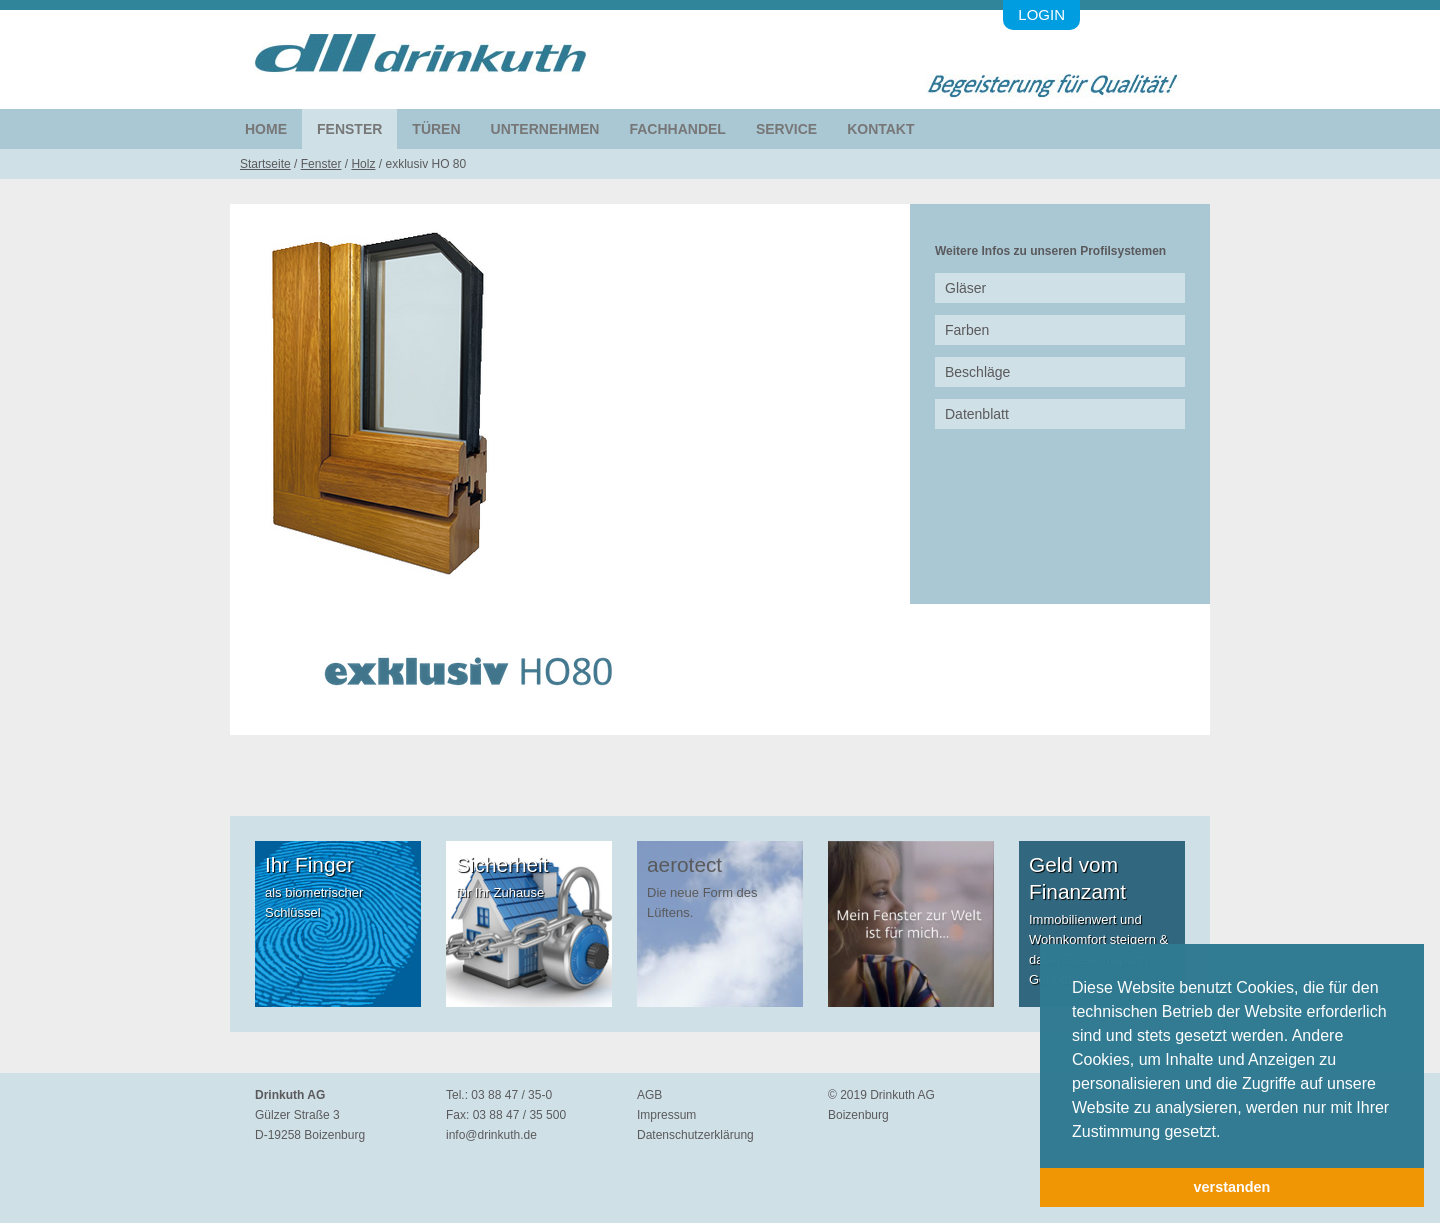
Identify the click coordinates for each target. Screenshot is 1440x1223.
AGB (649, 1095)
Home (266, 129)
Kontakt (880, 129)
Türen (436, 129)
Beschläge (977, 372)
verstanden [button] (1232, 1187)
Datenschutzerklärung (695, 1135)
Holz (363, 164)
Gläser (965, 288)
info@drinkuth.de (491, 1135)
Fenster (349, 129)
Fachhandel (677, 129)
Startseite (265, 164)
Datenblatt (977, 414)
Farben (967, 330)
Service (786, 129)
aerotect (684, 864)
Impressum (666, 1115)
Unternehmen (545, 129)
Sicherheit (502, 864)
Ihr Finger (309, 864)
